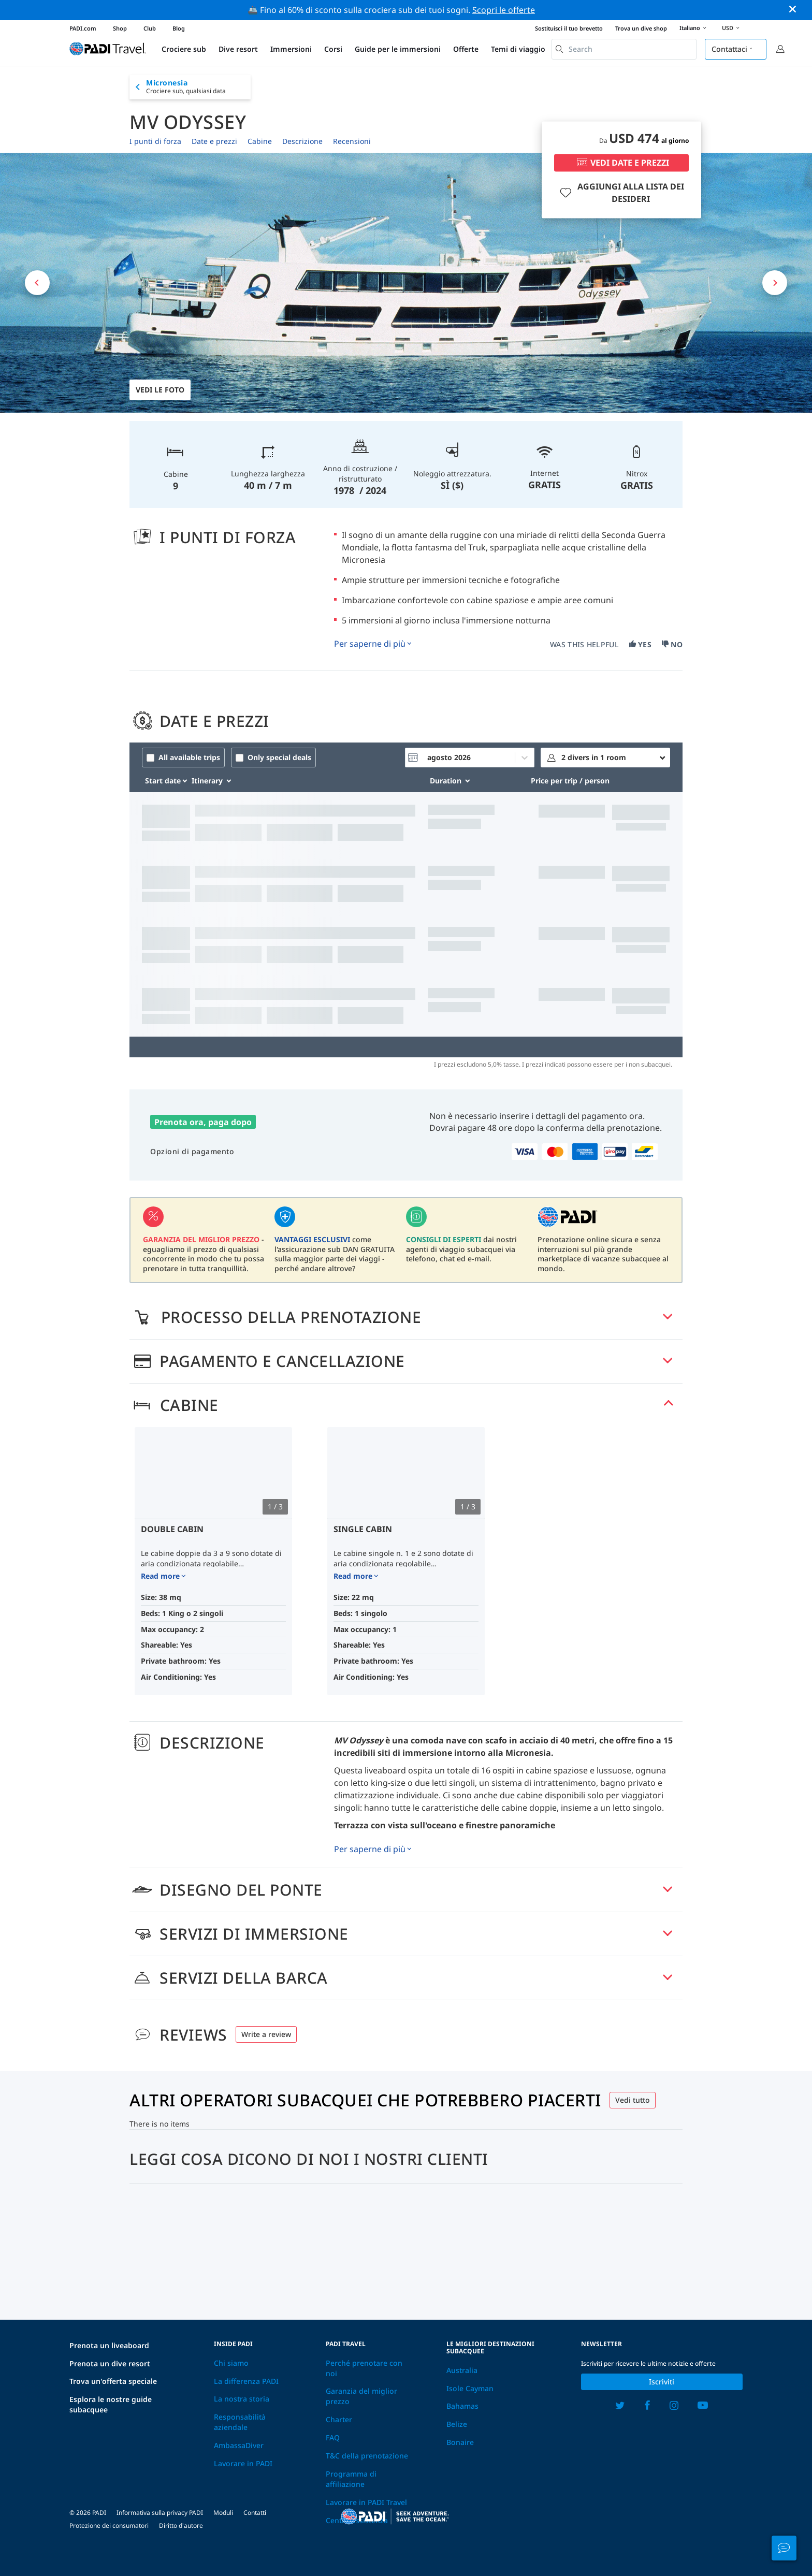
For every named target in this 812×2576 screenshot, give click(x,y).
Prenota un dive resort (109, 2363)
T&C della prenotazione (367, 2456)
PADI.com (82, 28)
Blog (178, 28)
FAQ (333, 2437)
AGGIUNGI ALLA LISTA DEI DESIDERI (620, 193)
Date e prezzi (214, 141)
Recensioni (352, 141)
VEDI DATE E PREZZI (621, 162)
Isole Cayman (470, 2388)
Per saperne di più (369, 643)
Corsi (333, 49)
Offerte (466, 49)
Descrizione (302, 141)
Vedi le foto (160, 390)
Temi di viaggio (518, 49)
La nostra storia (241, 2399)
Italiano (694, 28)
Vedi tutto (632, 2100)
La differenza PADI (246, 2381)
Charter (339, 2419)
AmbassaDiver (239, 2445)
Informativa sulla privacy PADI (160, 2512)
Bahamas (462, 2406)
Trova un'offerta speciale (113, 2381)
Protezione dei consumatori (109, 2525)
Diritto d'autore (181, 2525)
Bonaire (460, 2442)
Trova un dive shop (641, 28)
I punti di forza (155, 141)
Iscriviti (661, 2381)
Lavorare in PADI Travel (366, 2502)
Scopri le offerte (503, 10)
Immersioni (291, 49)
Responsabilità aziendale (240, 2422)
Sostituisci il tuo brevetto (569, 28)
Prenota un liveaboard (109, 2345)
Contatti (254, 2512)
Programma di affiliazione (351, 2479)
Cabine (260, 141)
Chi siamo (231, 2363)
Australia (461, 2370)
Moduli (223, 2512)
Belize (456, 2424)
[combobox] (624, 49)
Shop (120, 28)
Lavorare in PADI (243, 2463)
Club (149, 28)
